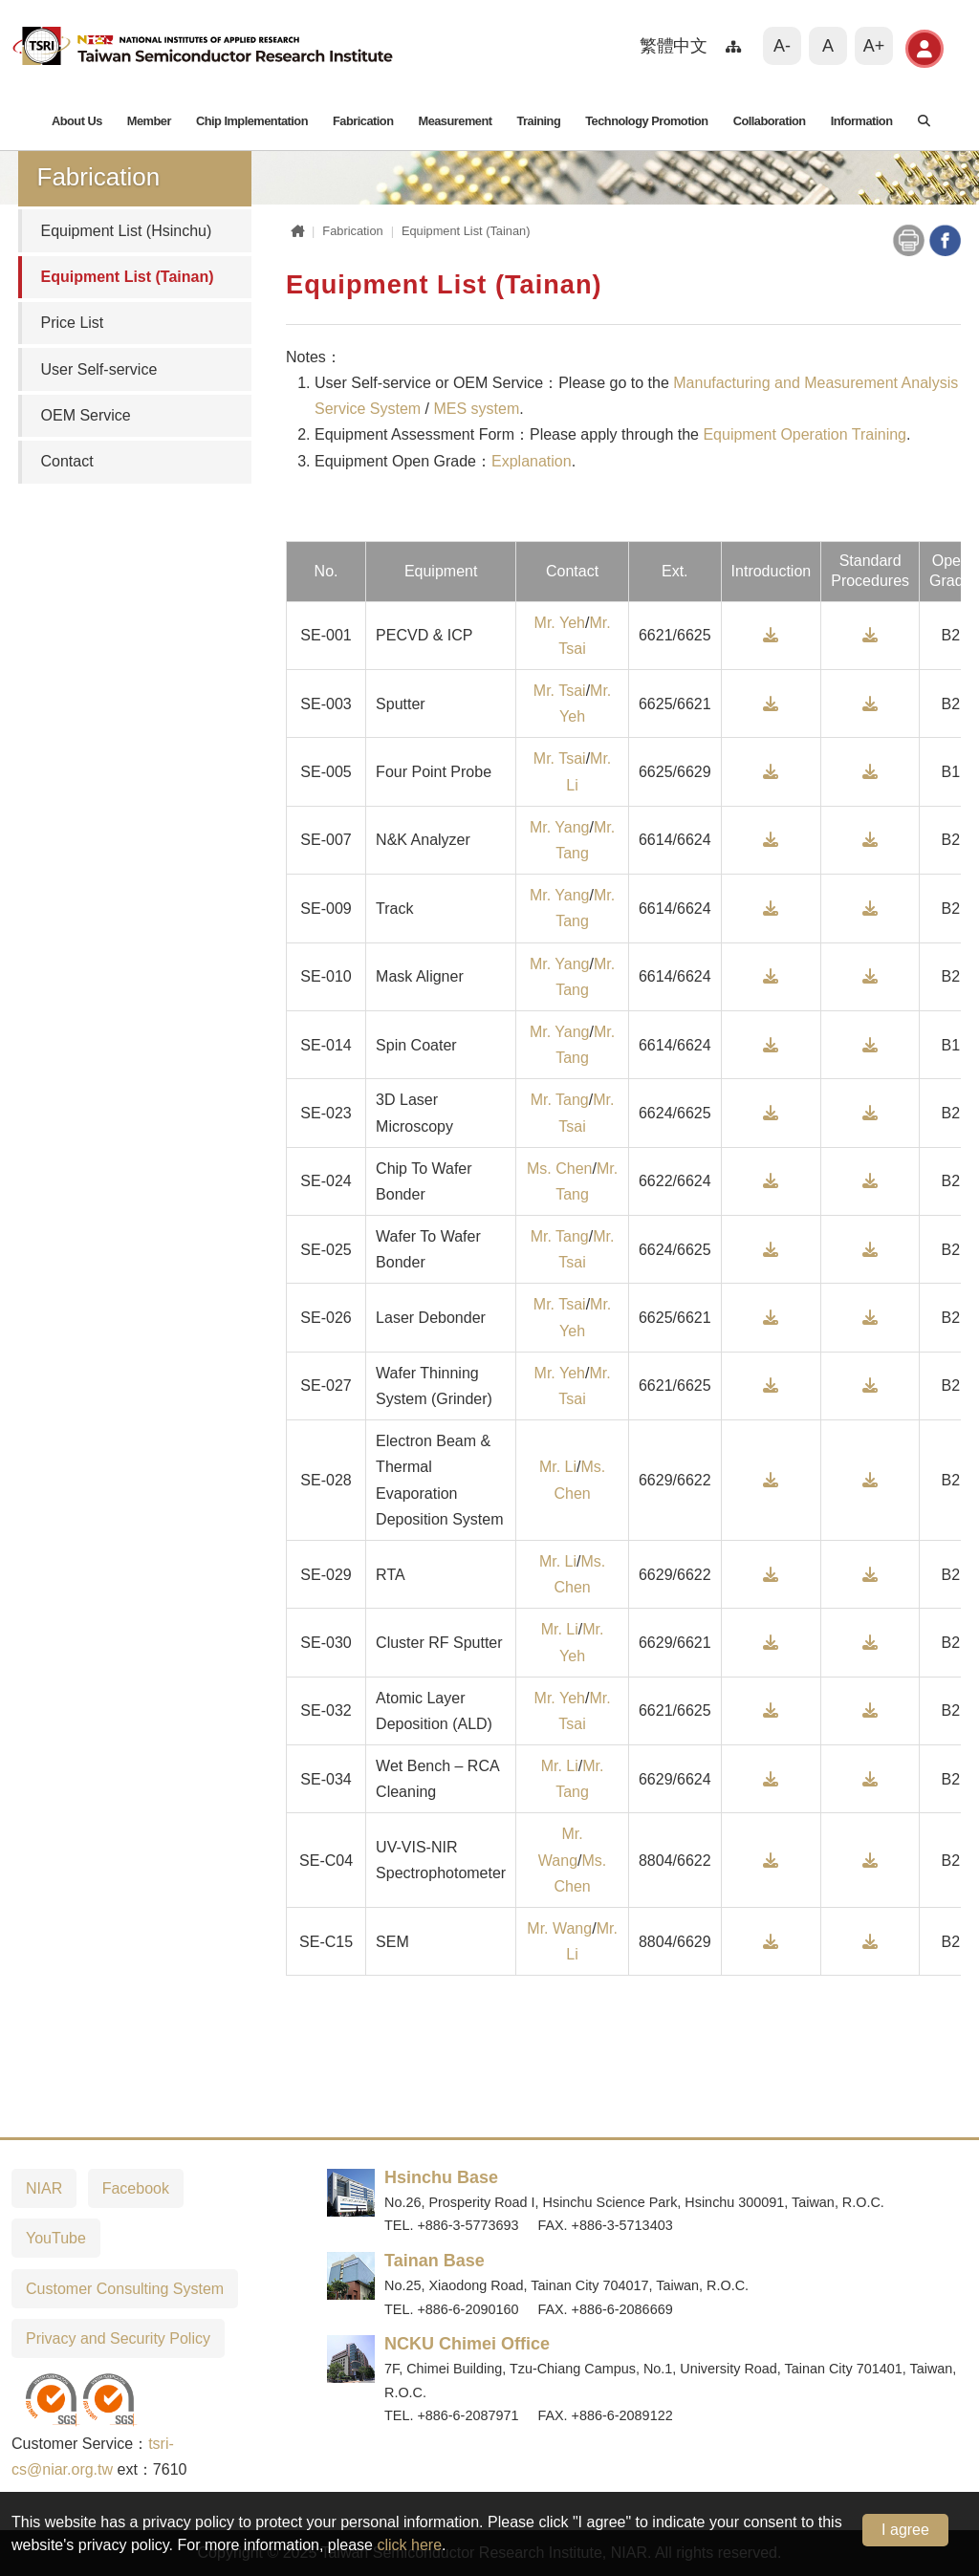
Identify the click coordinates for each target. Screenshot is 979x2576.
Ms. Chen (559, 1168)
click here (409, 2545)
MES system (476, 408)
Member (149, 121)
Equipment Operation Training (804, 434)
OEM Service (86, 415)
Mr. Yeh (559, 623)
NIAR (44, 2188)
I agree (905, 2530)
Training (538, 121)
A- (782, 45)
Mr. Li (558, 1467)
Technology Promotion (646, 121)
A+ (874, 45)
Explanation (531, 461)
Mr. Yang (560, 827)
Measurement (454, 121)
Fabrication (363, 121)
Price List (72, 322)
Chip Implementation (252, 121)
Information (862, 121)
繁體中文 (673, 45)
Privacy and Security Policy (118, 2338)
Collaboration (769, 121)
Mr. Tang (560, 1100)
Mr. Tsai (559, 690)
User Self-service (99, 369)
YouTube (56, 2238)
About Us (77, 121)
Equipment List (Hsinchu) (126, 231)
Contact (67, 461)
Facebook (135, 2188)
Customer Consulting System (125, 2289)
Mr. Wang (559, 1928)
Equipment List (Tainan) (127, 277)
